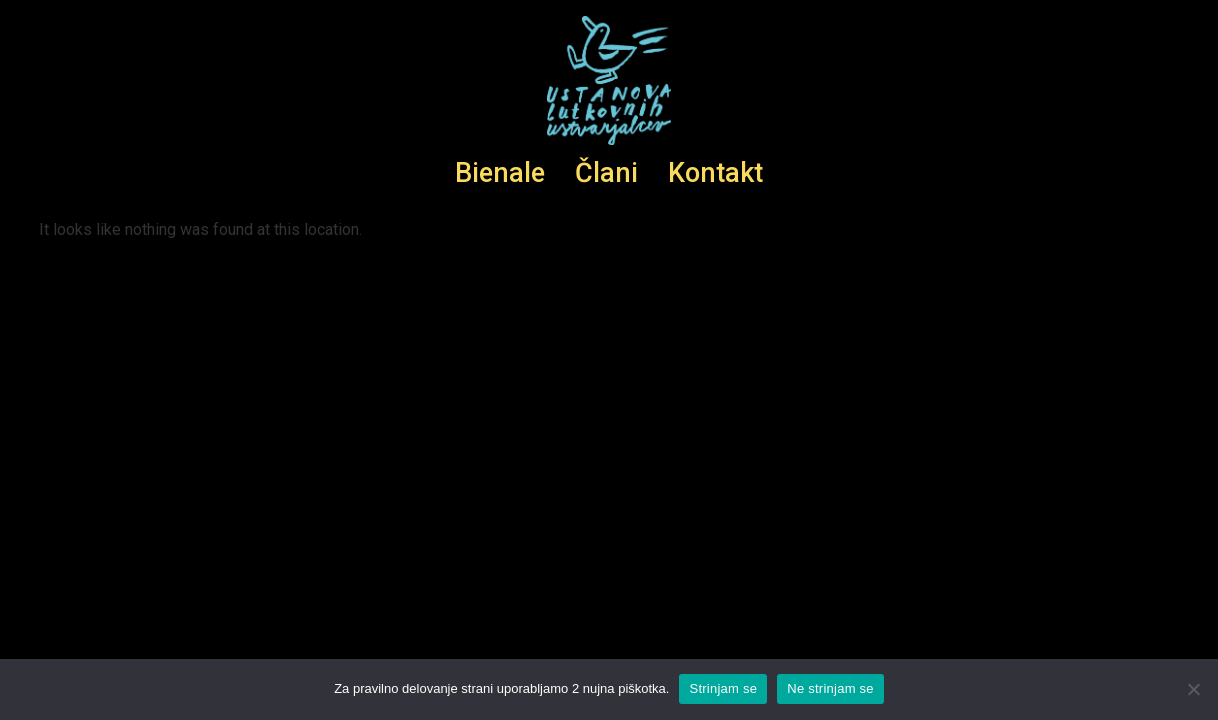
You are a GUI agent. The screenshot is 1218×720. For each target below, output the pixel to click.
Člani (606, 173)
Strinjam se (723, 688)
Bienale (500, 173)
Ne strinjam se (830, 688)
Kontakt (715, 173)
